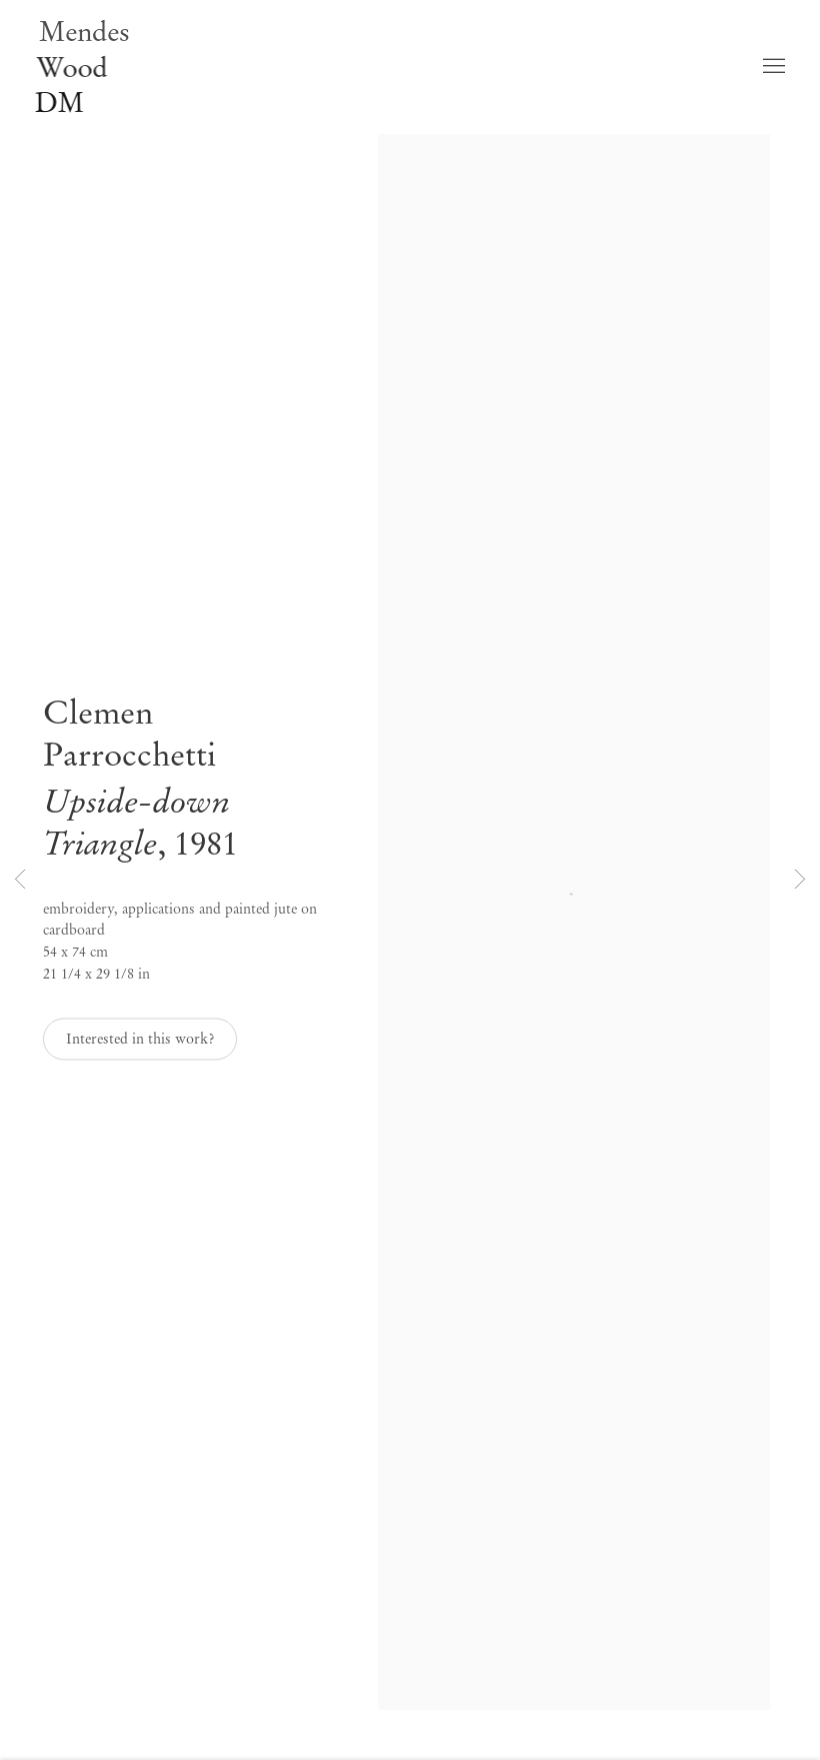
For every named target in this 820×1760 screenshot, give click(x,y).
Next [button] (800, 880)
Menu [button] (772, 61)
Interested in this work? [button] (140, 1049)
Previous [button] (20, 880)
